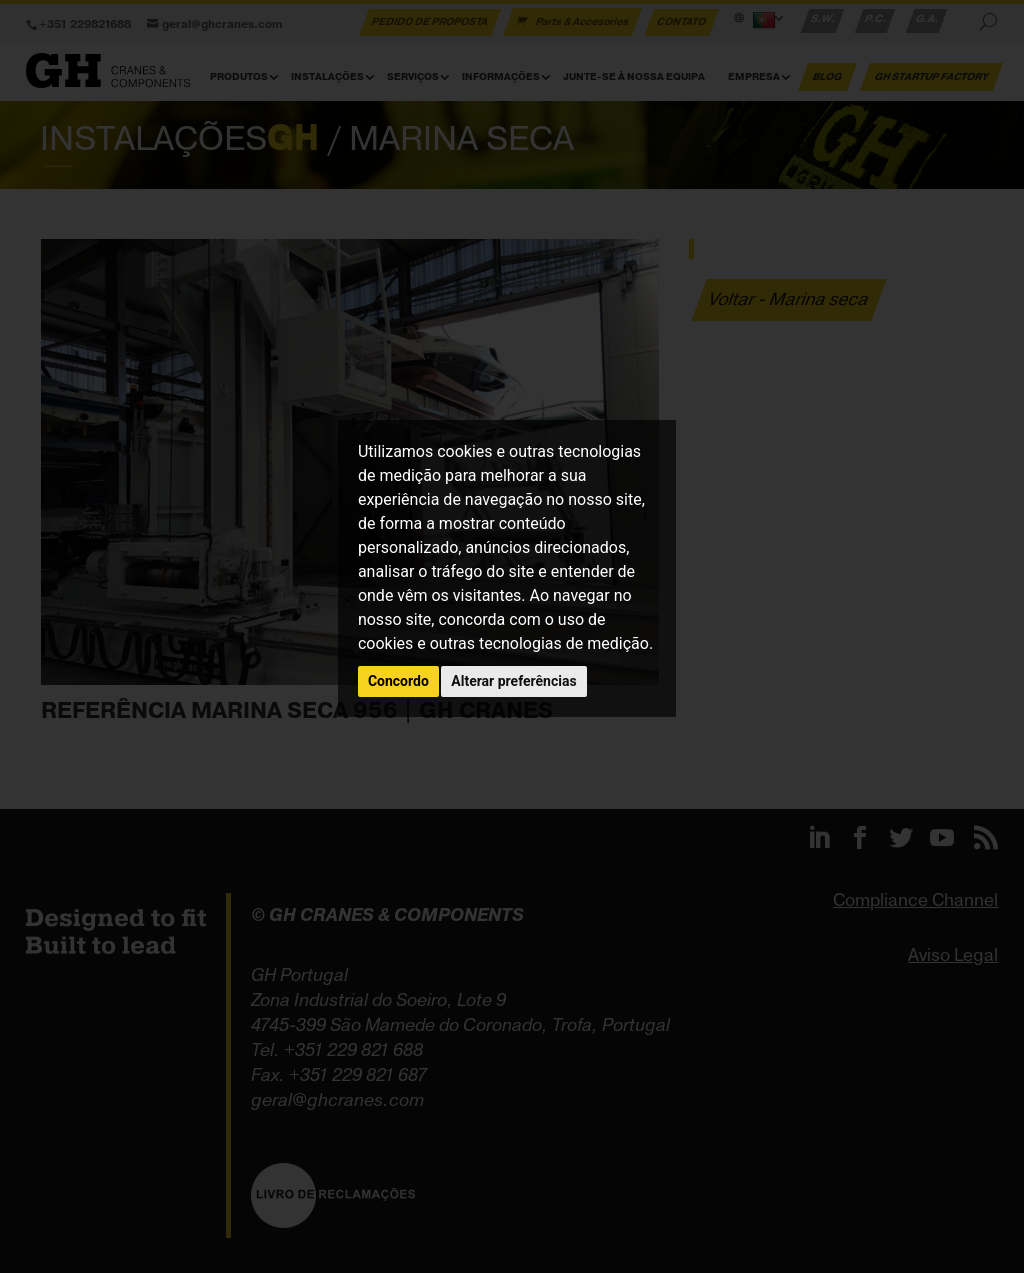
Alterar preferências (513, 681)
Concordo (398, 681)
